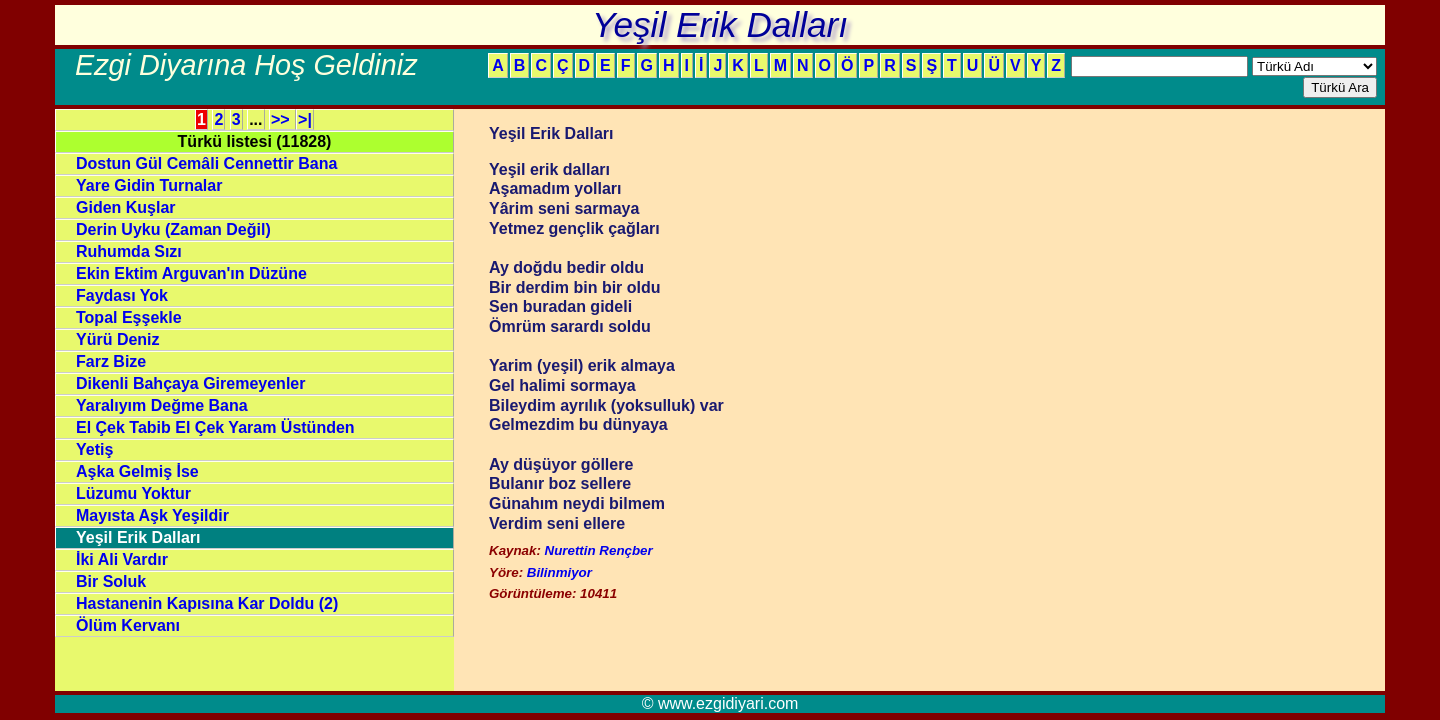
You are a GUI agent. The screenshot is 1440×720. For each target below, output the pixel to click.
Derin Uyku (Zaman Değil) (173, 229)
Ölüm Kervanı (128, 625)
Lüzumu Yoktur (133, 493)
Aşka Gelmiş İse (137, 471)
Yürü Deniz (118, 339)
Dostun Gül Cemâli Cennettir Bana (206, 163)
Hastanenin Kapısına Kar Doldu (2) (207, 603)
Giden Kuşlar (126, 207)
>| (305, 119)
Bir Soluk (111, 581)
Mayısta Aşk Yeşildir (152, 515)
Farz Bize (111, 361)
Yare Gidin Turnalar (149, 185)
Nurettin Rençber (599, 550)
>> (282, 119)
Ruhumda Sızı (129, 251)
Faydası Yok (122, 295)
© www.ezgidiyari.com (720, 703)
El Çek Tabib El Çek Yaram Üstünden (215, 427)
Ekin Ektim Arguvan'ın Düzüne (191, 273)
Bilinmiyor (559, 572)
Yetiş (94, 449)
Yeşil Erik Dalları (138, 537)
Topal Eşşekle (129, 317)
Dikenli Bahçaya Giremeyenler (190, 383)
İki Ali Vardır (122, 559)
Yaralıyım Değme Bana (162, 405)
